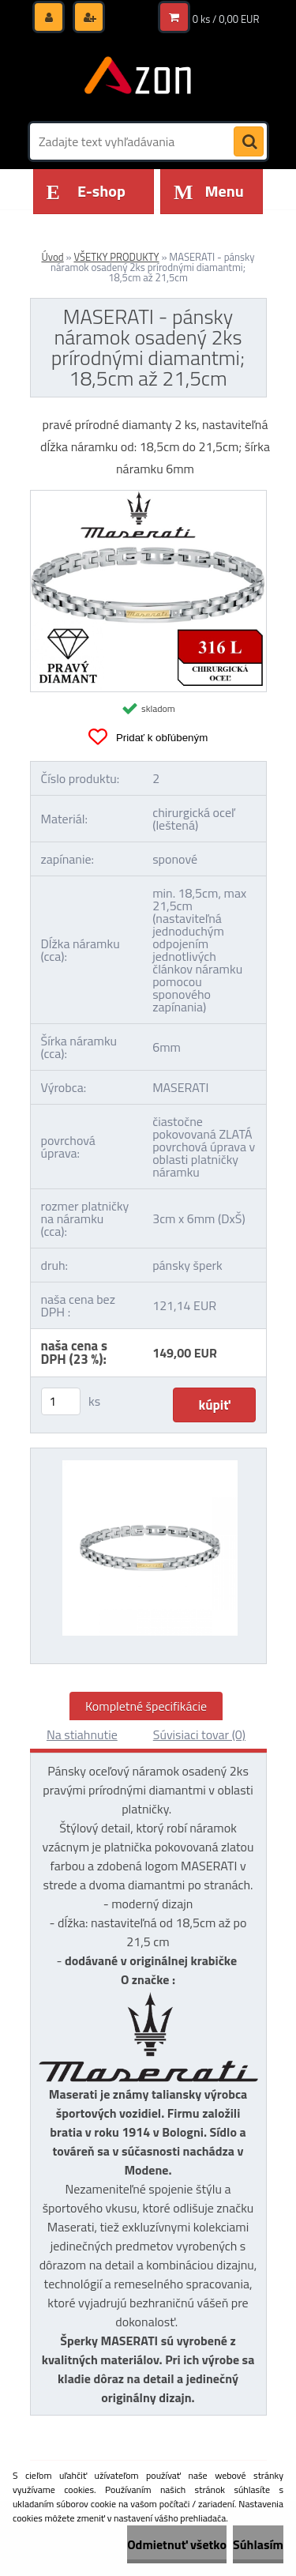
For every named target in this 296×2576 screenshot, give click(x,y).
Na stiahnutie (82, 1734)
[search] (248, 142)
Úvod (52, 257)
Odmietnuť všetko (177, 2544)
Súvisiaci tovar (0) (199, 1734)
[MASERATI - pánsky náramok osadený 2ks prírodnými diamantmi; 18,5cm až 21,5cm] (148, 497)
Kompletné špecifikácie (146, 1706)
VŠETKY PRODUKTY (116, 257)
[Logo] (138, 77)
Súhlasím (258, 2544)
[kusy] (61, 1401)
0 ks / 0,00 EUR (226, 19)
